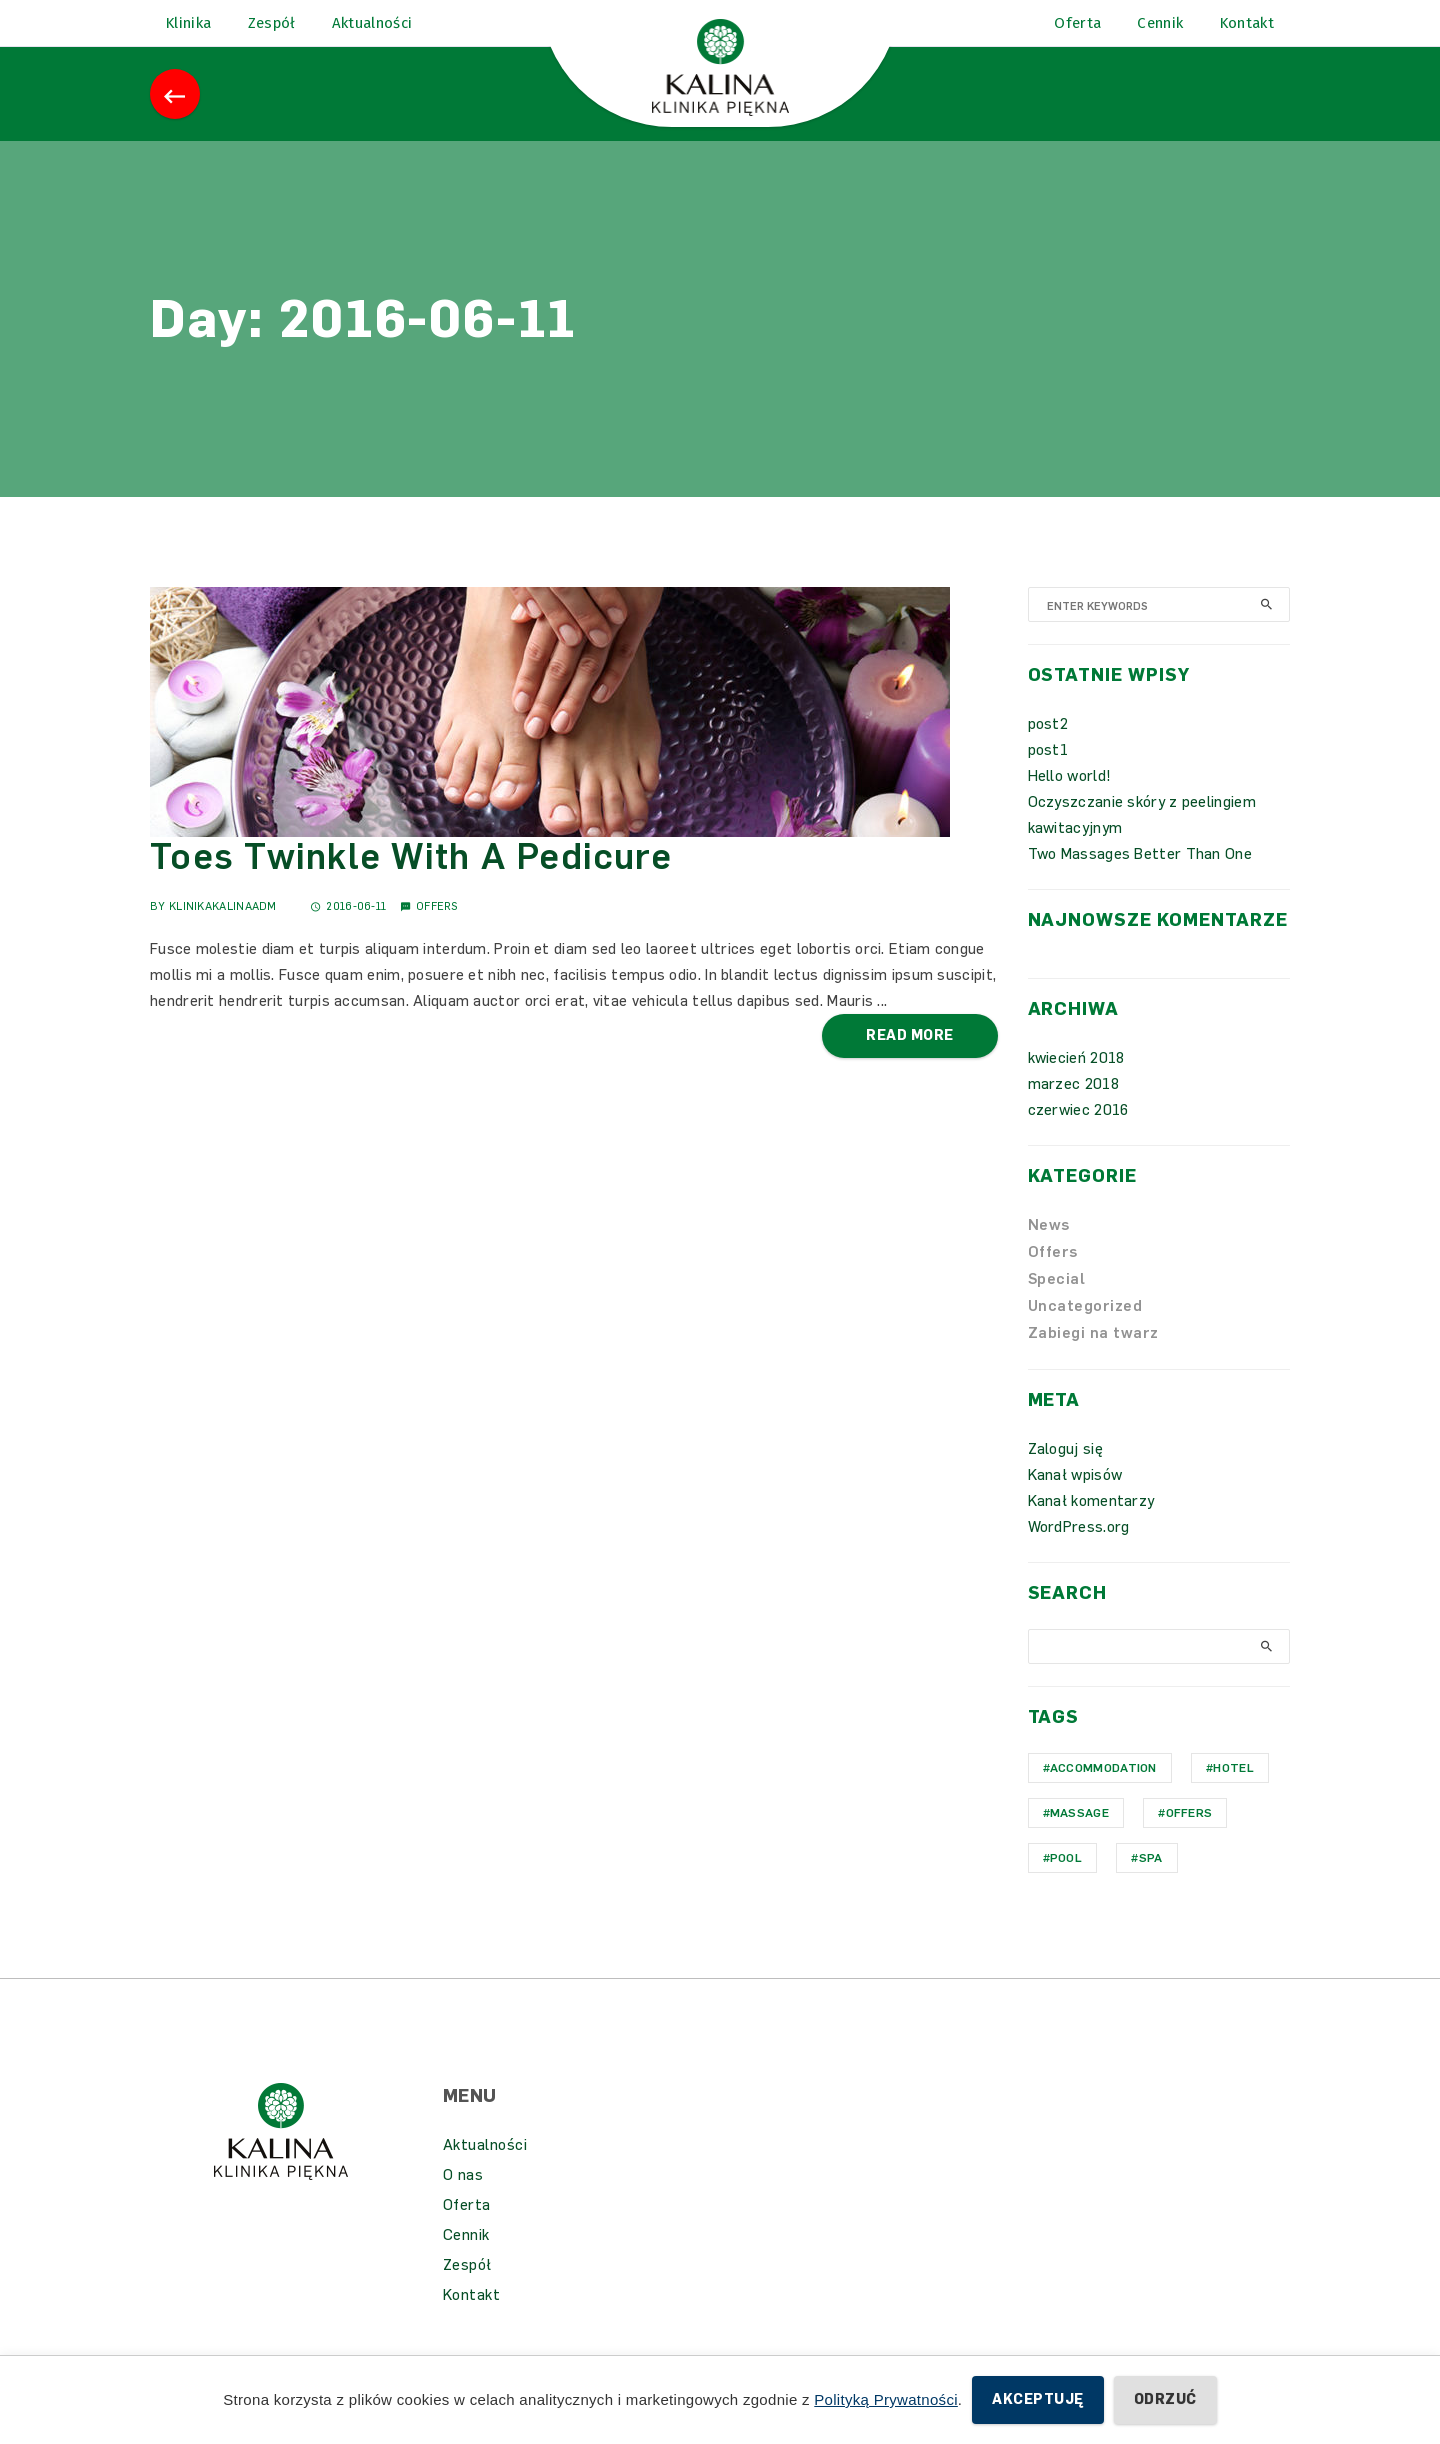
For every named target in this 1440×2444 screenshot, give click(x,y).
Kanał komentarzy (1091, 1529)
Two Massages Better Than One (1140, 882)
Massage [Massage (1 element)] (1079, 1841)
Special (1057, 1307)
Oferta (467, 2233)
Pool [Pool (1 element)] (1066, 1886)
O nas (463, 2203)
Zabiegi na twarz (1093, 1361)
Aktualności (485, 2173)
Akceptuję (1037, 2399)
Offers (437, 934)
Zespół (467, 2293)
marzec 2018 (1073, 1112)
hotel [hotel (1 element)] (1233, 1796)
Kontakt (472, 2323)
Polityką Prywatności (886, 2399)
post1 (1048, 778)
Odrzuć (1165, 2399)
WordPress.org (1079, 1555)
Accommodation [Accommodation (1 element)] (1103, 1796)
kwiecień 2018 (1076, 1086)
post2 (1048, 752)
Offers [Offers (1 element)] (1189, 1841)
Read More (909, 1063)
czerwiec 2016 (1078, 1138)
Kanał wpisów (1075, 1503)
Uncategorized (1085, 1334)
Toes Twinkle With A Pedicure (411, 884)
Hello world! (1070, 804)
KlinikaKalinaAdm (223, 934)
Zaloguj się (1065, 1477)
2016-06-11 (348, 934)
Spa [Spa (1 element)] (1151, 1886)
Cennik (466, 2263)
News (1049, 1253)
